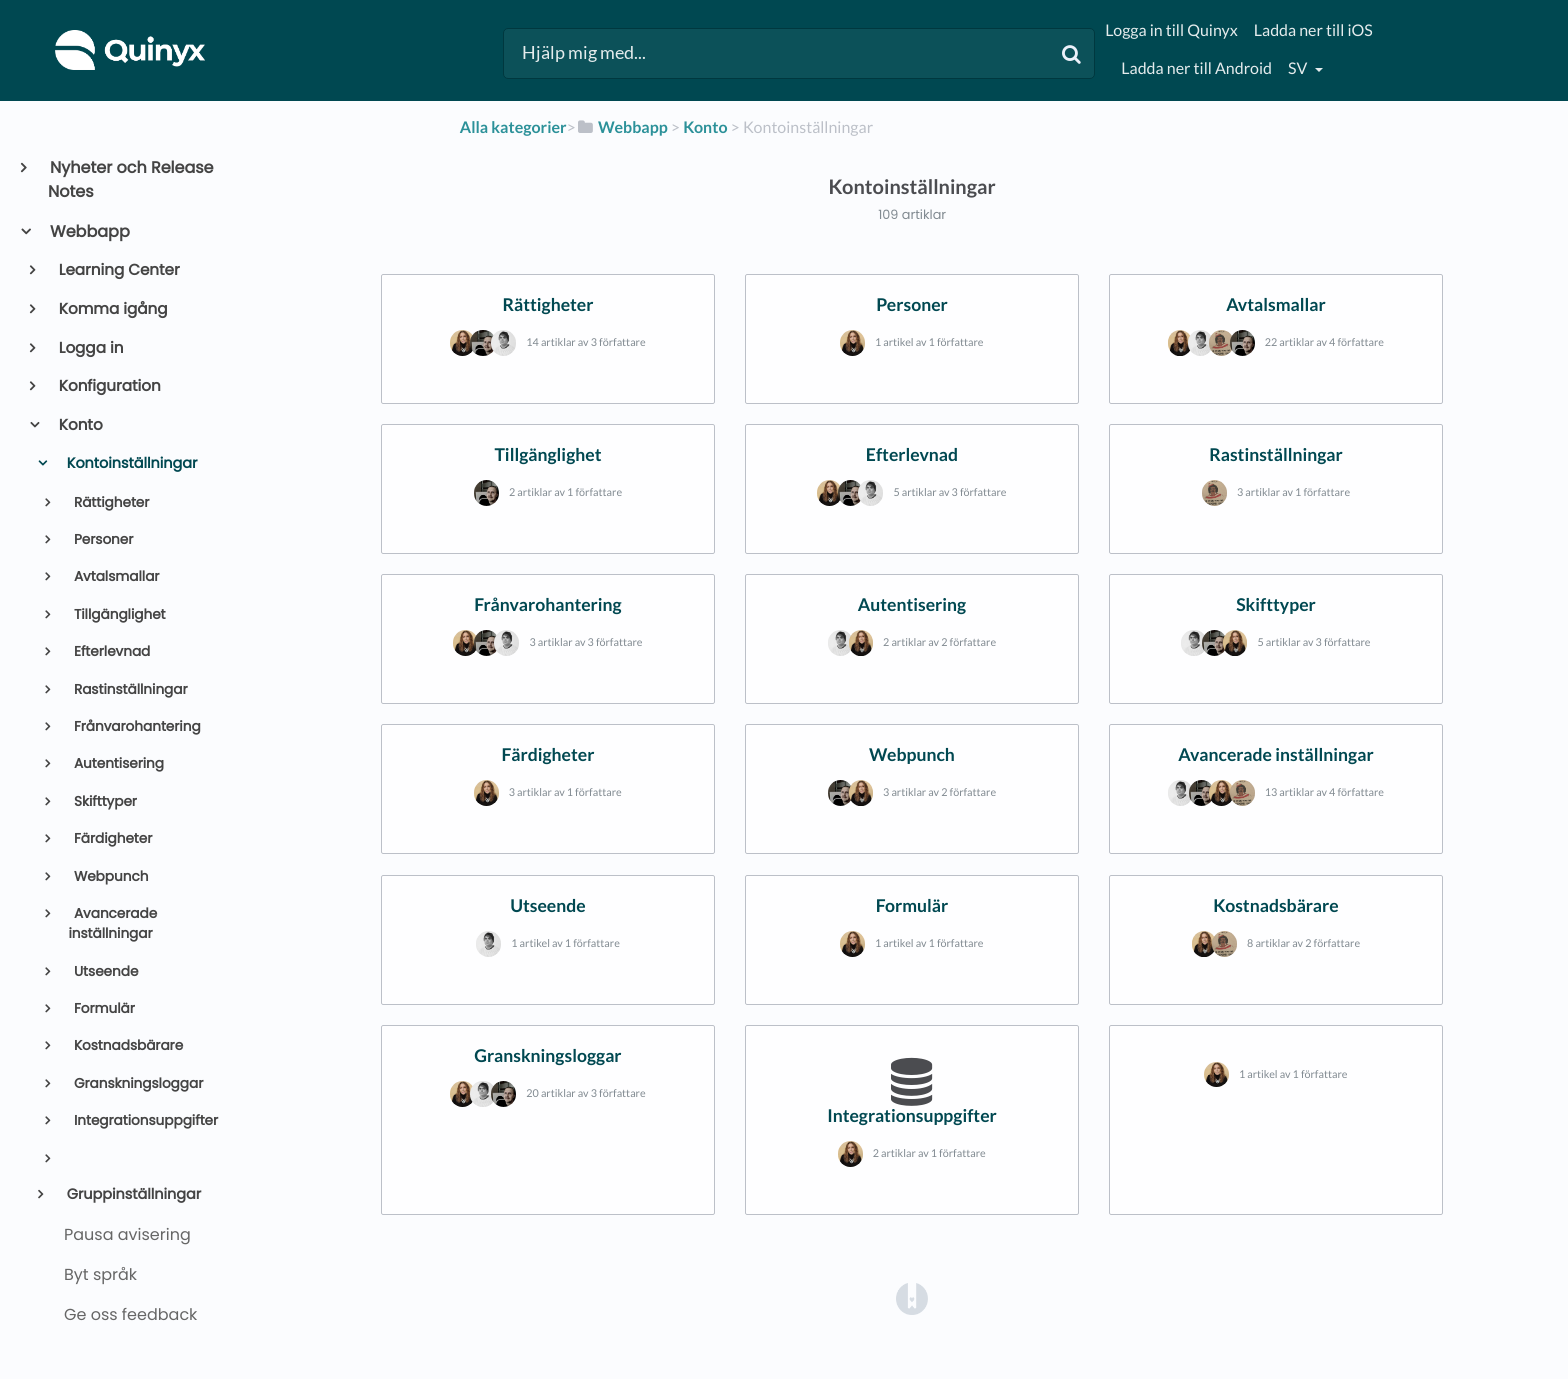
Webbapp (89, 231)
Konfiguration (108, 386)
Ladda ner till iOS (1313, 30)
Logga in (90, 348)
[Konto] (705, 127)
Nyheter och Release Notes (131, 179)
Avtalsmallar (114, 576)
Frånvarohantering (135, 726)
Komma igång (112, 309)
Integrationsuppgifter (144, 1120)
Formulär (102, 1008)
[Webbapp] (622, 127)
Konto (79, 425)
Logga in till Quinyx (1171, 30)
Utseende (104, 971)
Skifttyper (103, 801)
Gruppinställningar (132, 1195)
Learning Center (118, 270)
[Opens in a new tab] (912, 1297)
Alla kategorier (513, 127)
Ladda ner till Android (1196, 68)
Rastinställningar (128, 689)
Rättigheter (109, 502)
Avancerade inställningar (112, 923)
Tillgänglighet (117, 614)
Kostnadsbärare (126, 1045)
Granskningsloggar (136, 1083)
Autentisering (117, 763)
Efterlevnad (110, 651)
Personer (101, 539)
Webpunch (109, 876)
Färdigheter (111, 838)
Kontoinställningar (130, 464)
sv (1299, 68)
